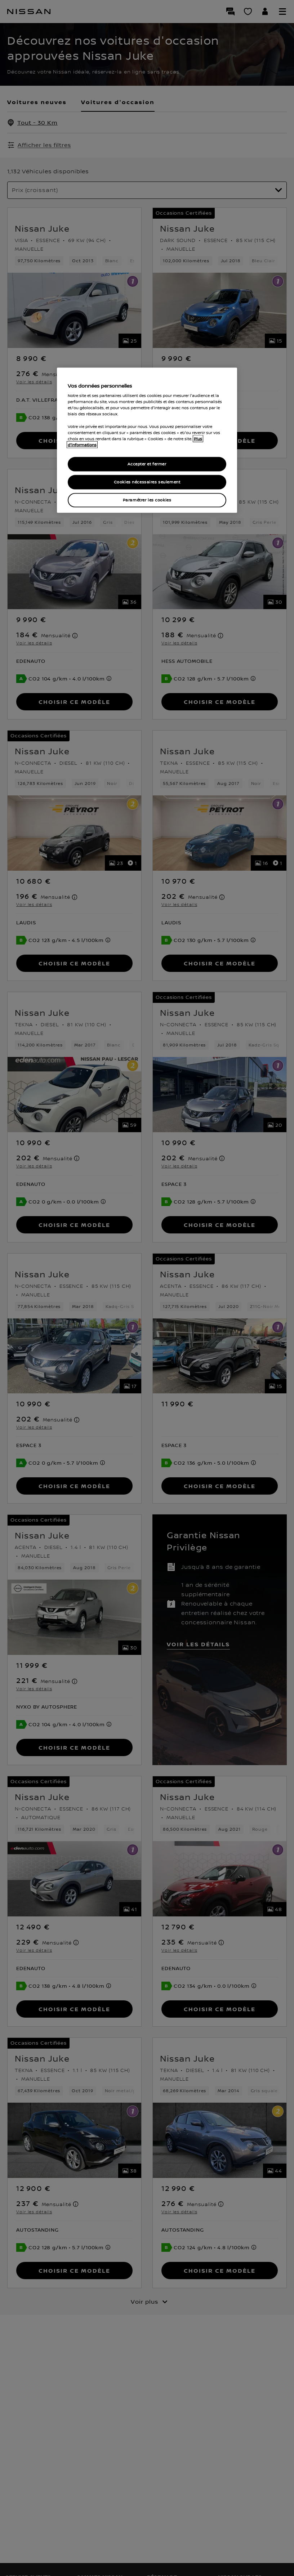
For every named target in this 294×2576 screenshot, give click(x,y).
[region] (147, 440)
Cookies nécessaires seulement (147, 481)
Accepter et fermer (147, 463)
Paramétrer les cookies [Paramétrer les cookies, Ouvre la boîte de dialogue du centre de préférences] (147, 499)
